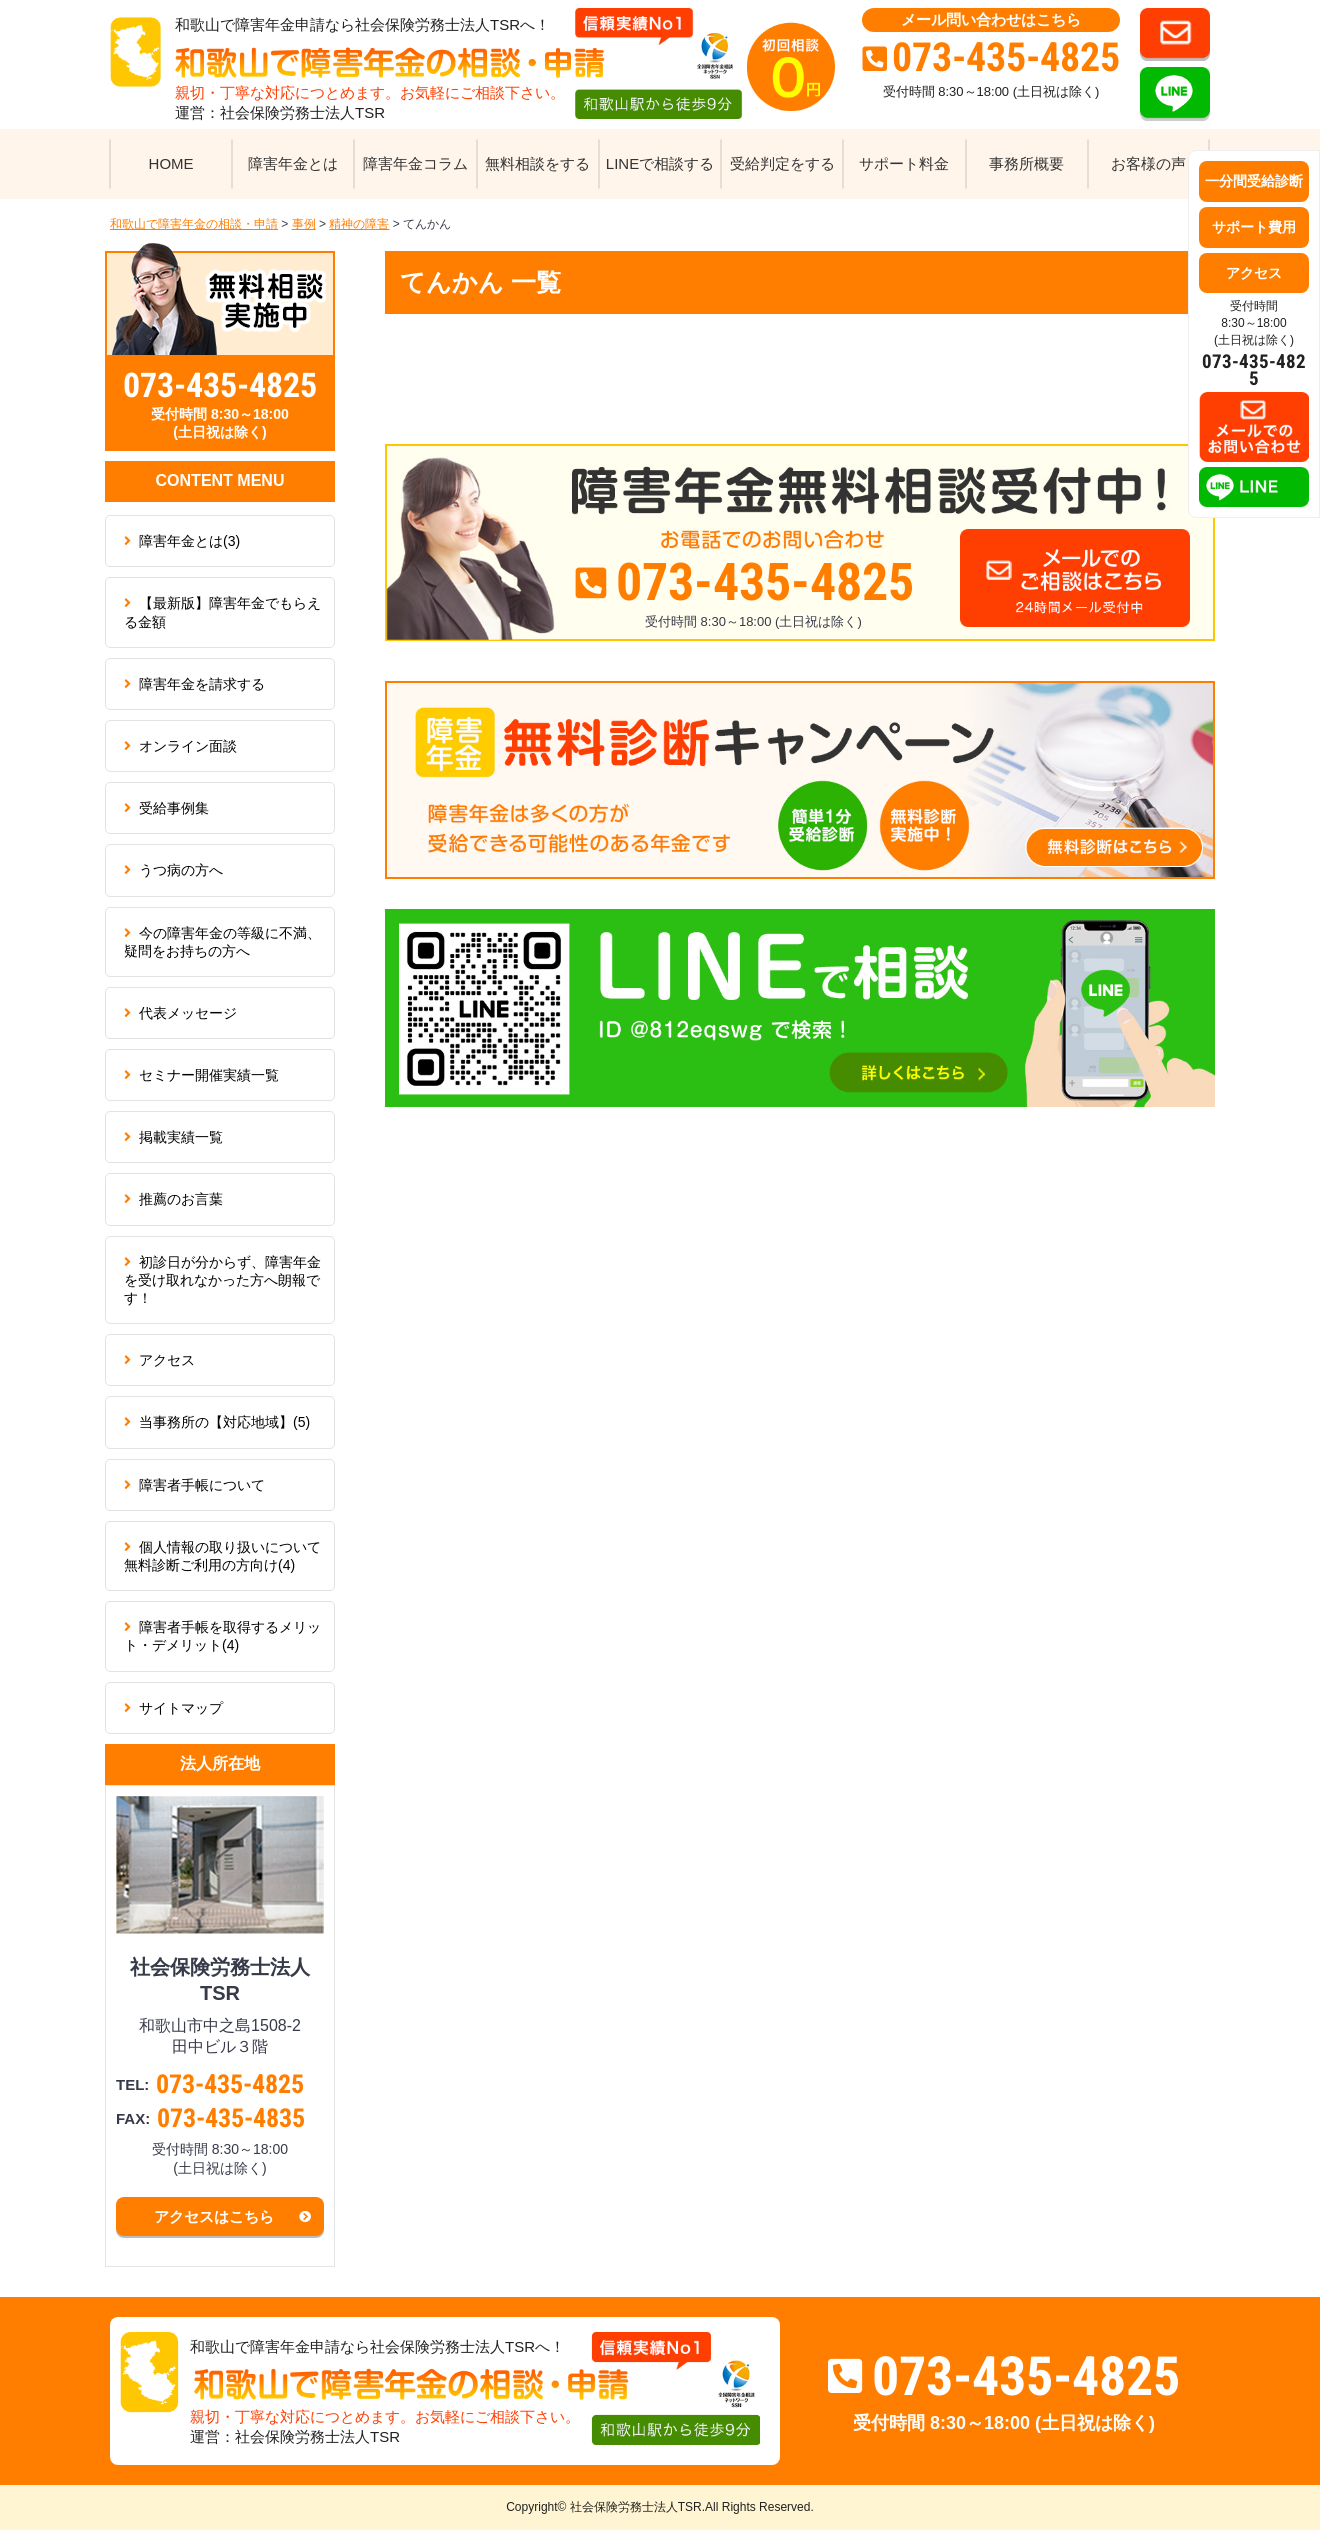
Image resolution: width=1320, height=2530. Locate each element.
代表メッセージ (188, 1013)
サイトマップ (181, 1708)
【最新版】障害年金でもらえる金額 (222, 612)
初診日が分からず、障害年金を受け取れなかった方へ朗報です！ (222, 1280)
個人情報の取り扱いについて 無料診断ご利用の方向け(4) (229, 1556)
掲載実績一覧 (181, 1137)
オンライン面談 (188, 746)
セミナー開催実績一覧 (209, 1075)
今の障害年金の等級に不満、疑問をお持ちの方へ (222, 942)
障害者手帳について (202, 1485)
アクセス (167, 1360)
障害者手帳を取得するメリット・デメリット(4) (222, 1636)
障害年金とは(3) (189, 541)
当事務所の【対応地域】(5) (224, 1422)
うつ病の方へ (181, 870)
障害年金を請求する (202, 684)
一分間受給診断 (1254, 181)
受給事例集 (174, 808)
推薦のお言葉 (181, 1199)
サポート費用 (1254, 227)
